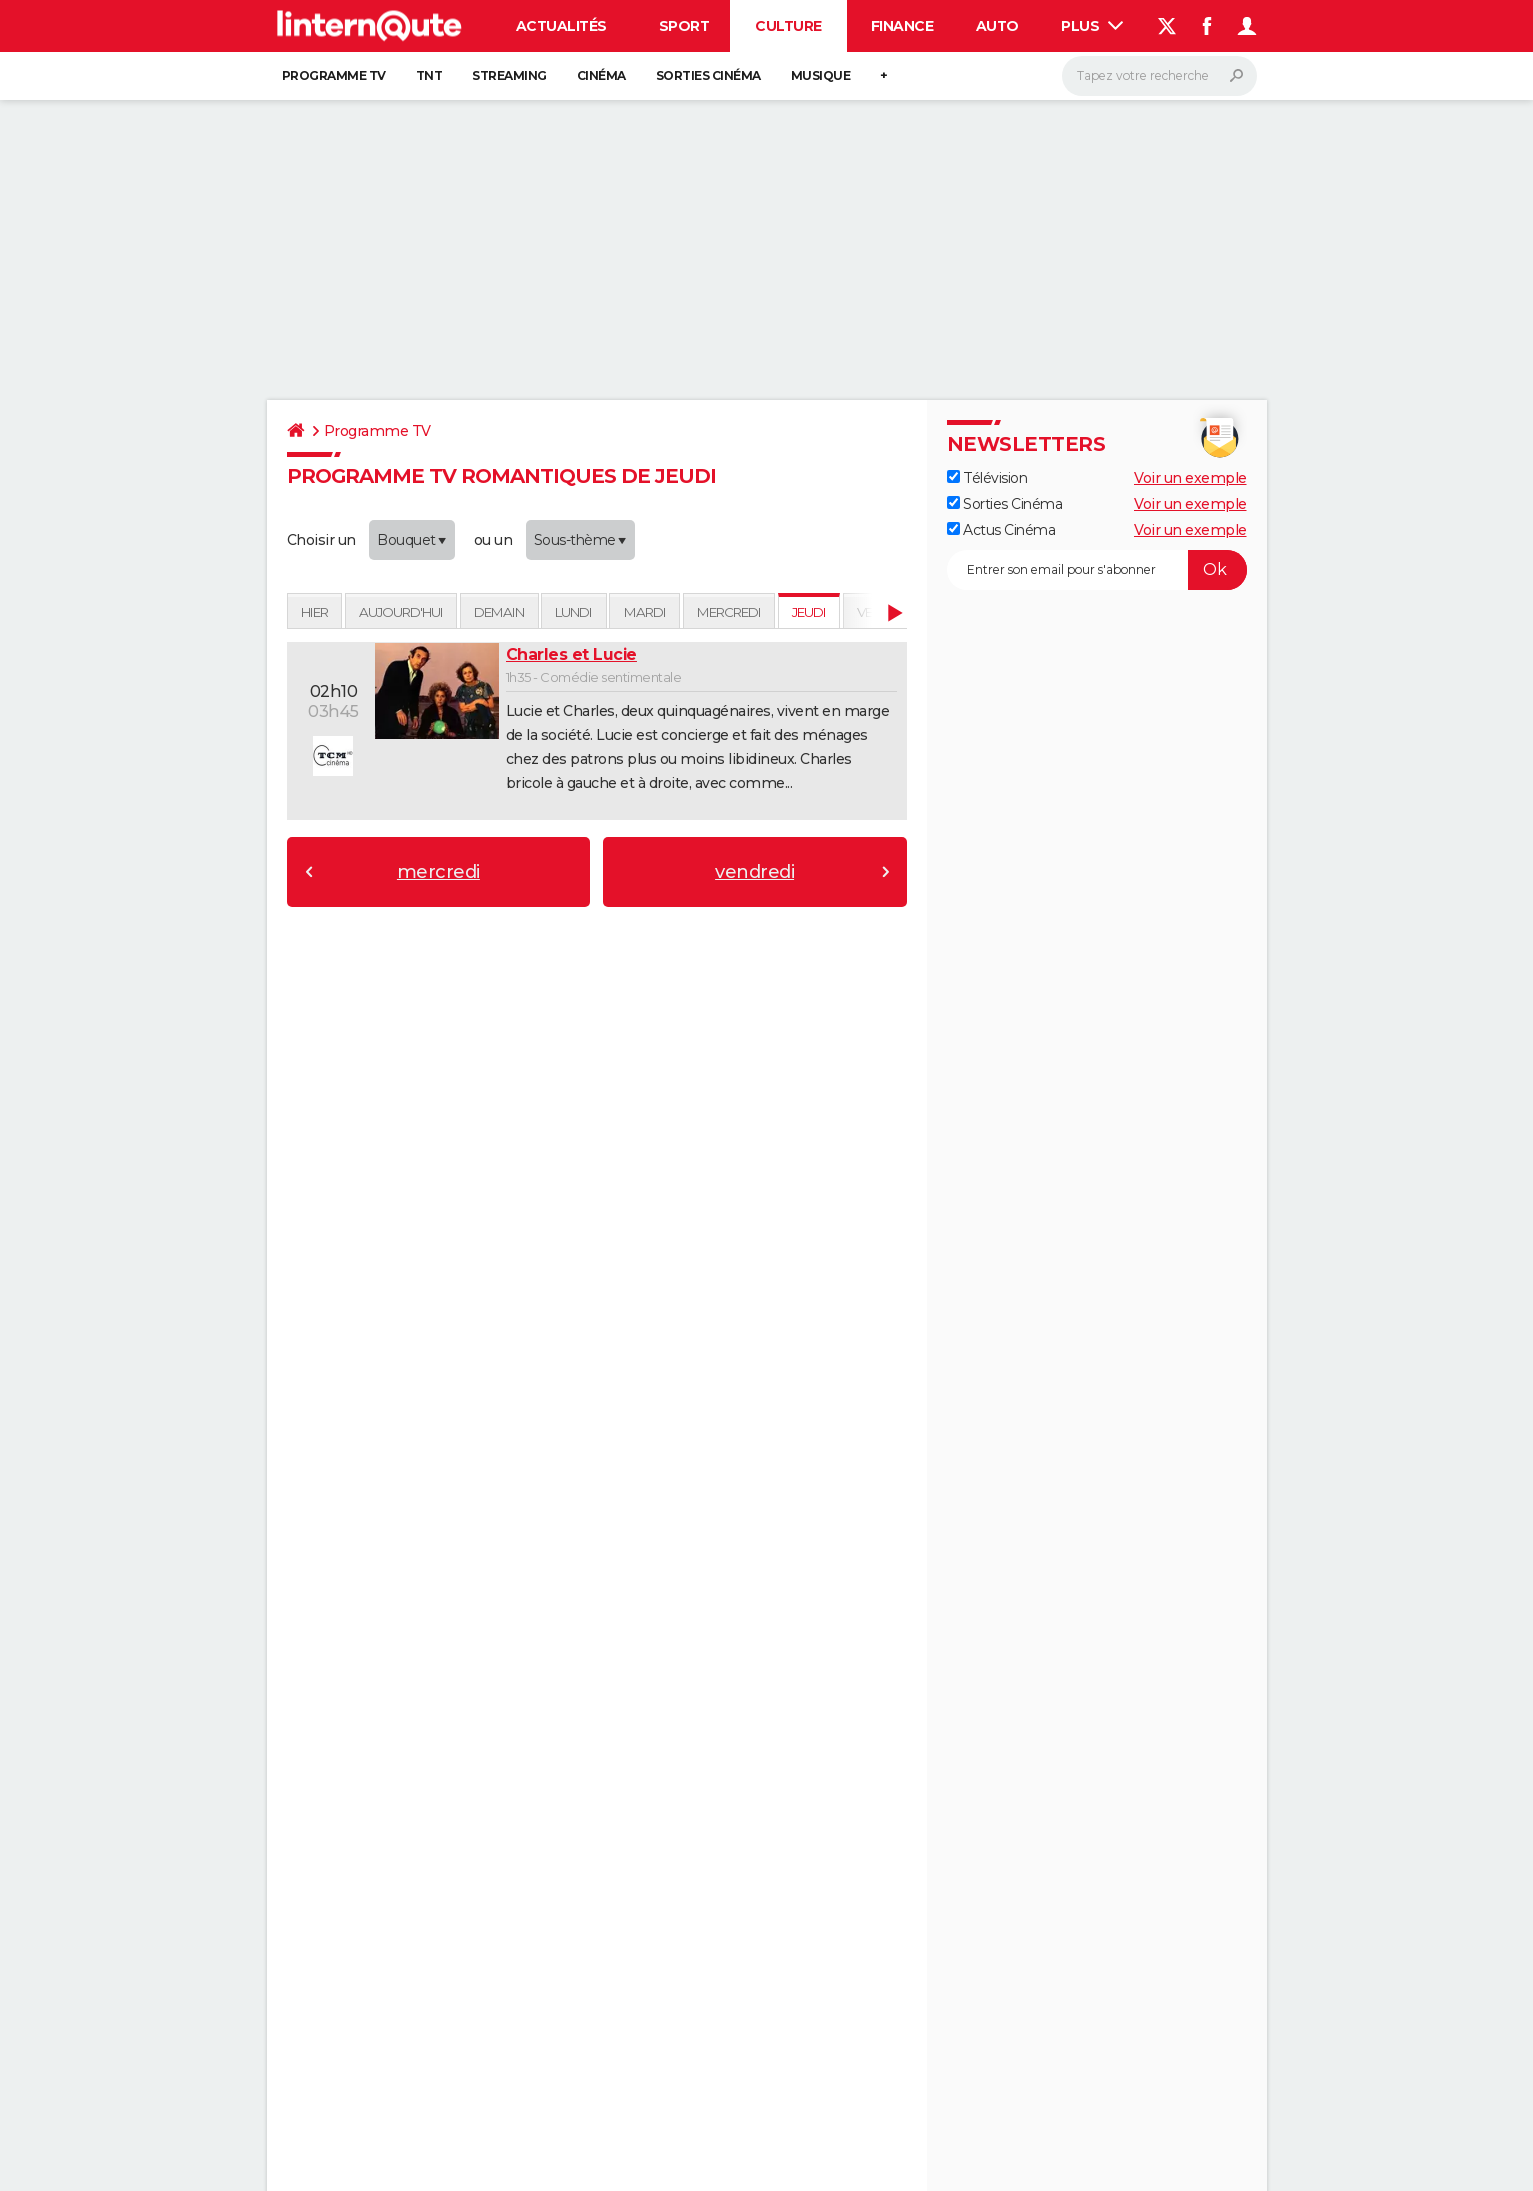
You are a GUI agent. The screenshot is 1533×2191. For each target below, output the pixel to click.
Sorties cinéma (708, 75)
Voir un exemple (1190, 478)
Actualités (561, 26)
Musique (821, 75)
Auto (997, 26)
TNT (429, 75)
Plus (1092, 26)
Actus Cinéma (1001, 530)
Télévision (987, 478)
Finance (902, 26)
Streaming (509, 75)
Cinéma (601, 75)
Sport (684, 26)
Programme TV (334, 75)
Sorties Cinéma (1005, 504)
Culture (788, 26)
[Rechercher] (1159, 76)
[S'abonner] (1097, 570)
